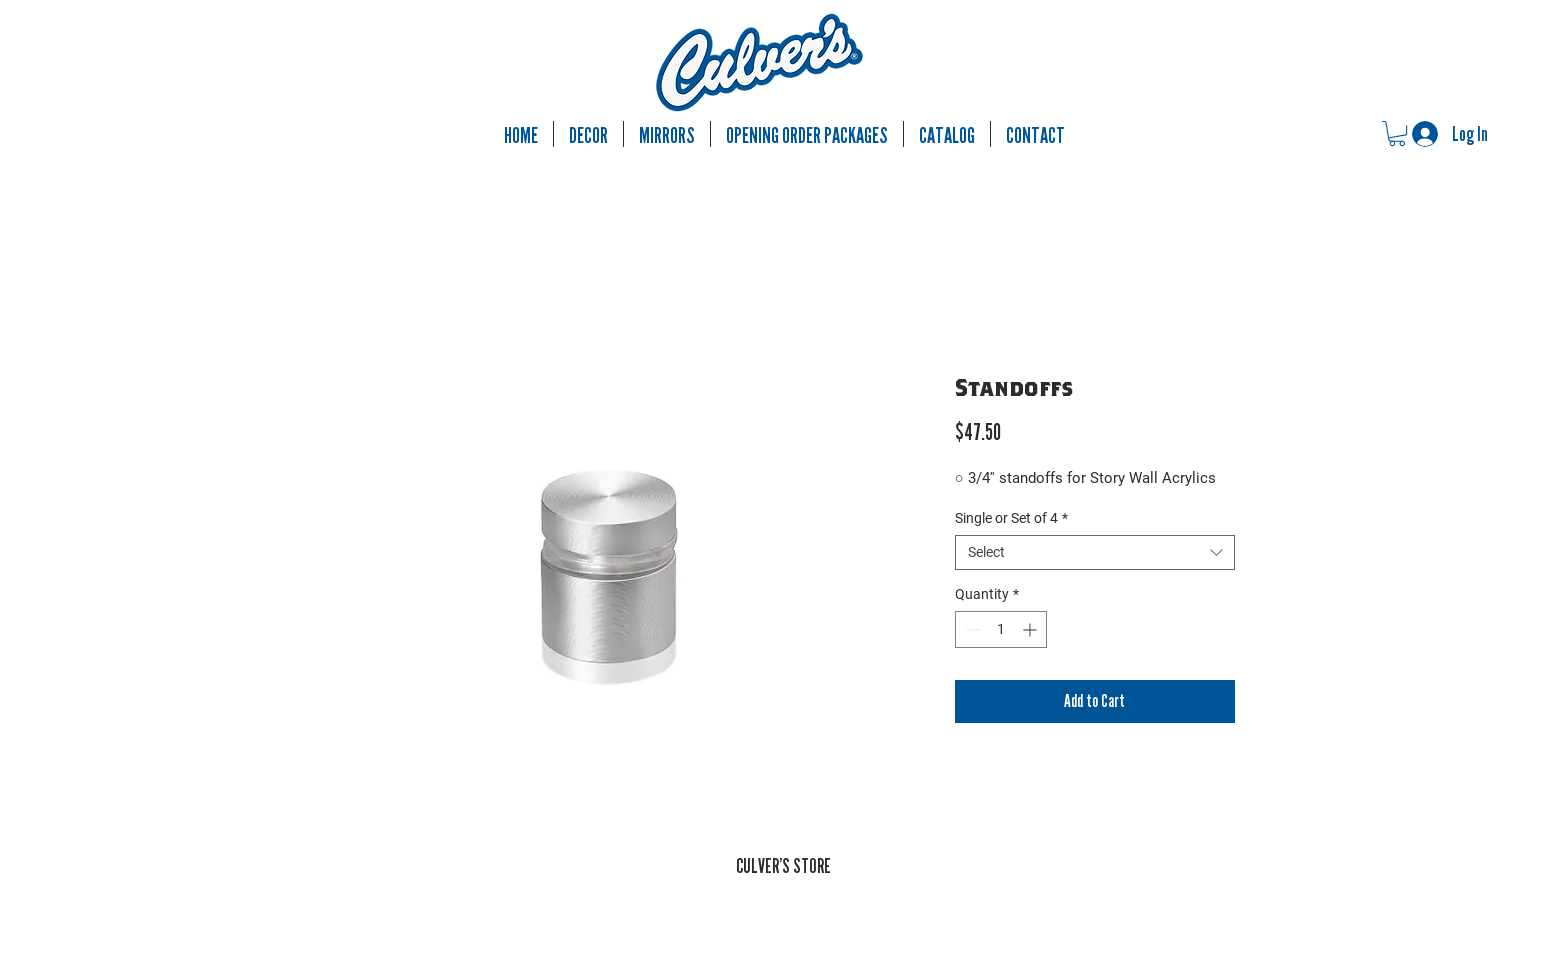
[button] (1397, 133)
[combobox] (1095, 552)
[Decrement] (970, 629)
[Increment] (1031, 629)
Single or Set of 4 (1011, 518)
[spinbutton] (1001, 629)
